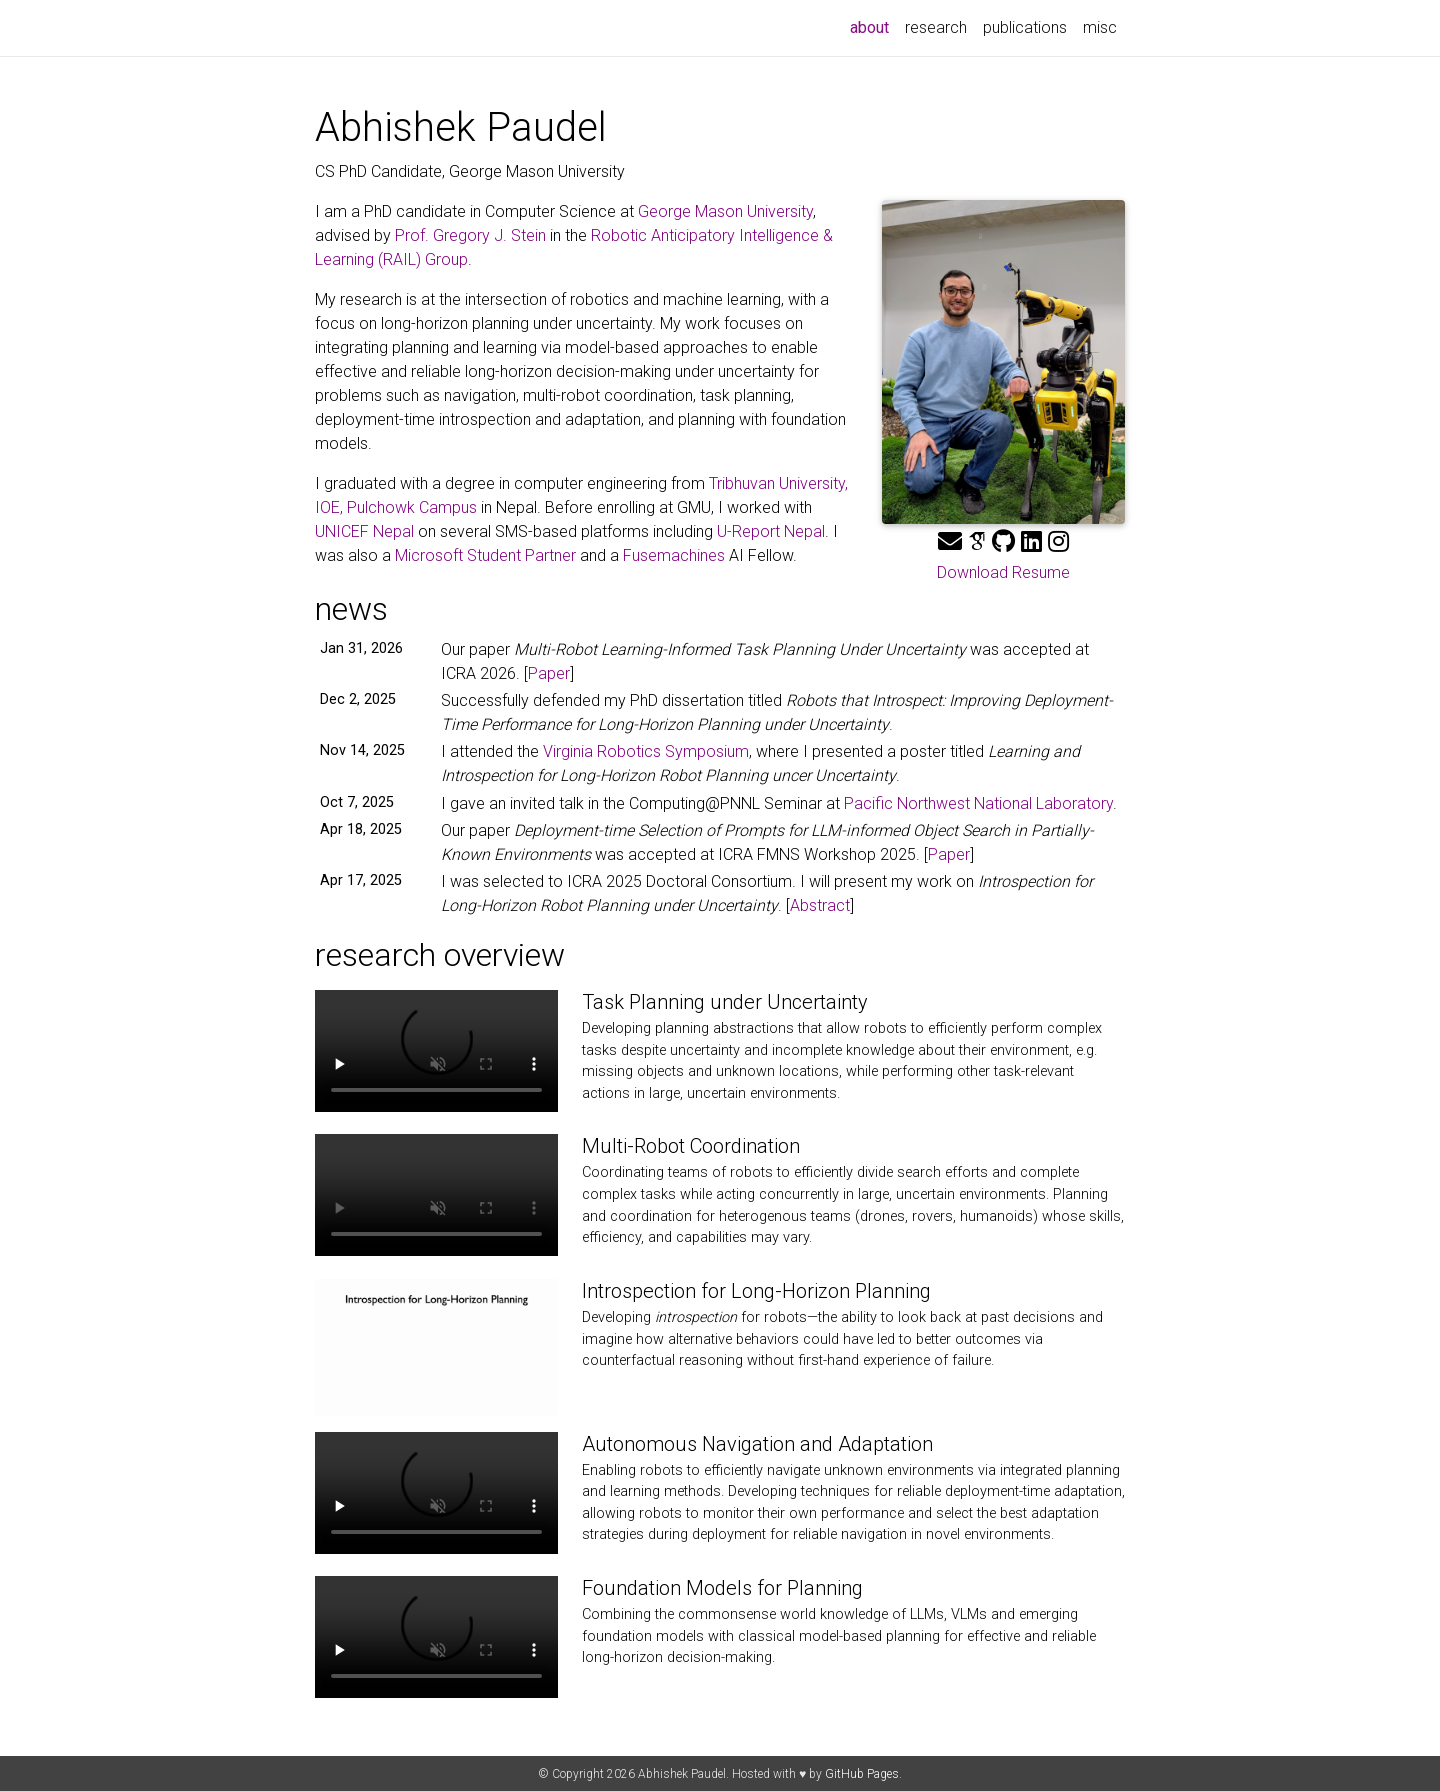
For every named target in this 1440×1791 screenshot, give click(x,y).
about (873, 26)
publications (1025, 27)
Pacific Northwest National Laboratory (978, 803)
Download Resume (1003, 572)
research (936, 27)
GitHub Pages (862, 1774)
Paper (549, 673)
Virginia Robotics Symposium (646, 751)
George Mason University (725, 211)
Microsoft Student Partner (485, 555)
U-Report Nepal (771, 531)
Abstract (820, 905)
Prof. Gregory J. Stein (470, 235)
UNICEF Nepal (364, 531)
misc (1100, 27)
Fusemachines (674, 555)
